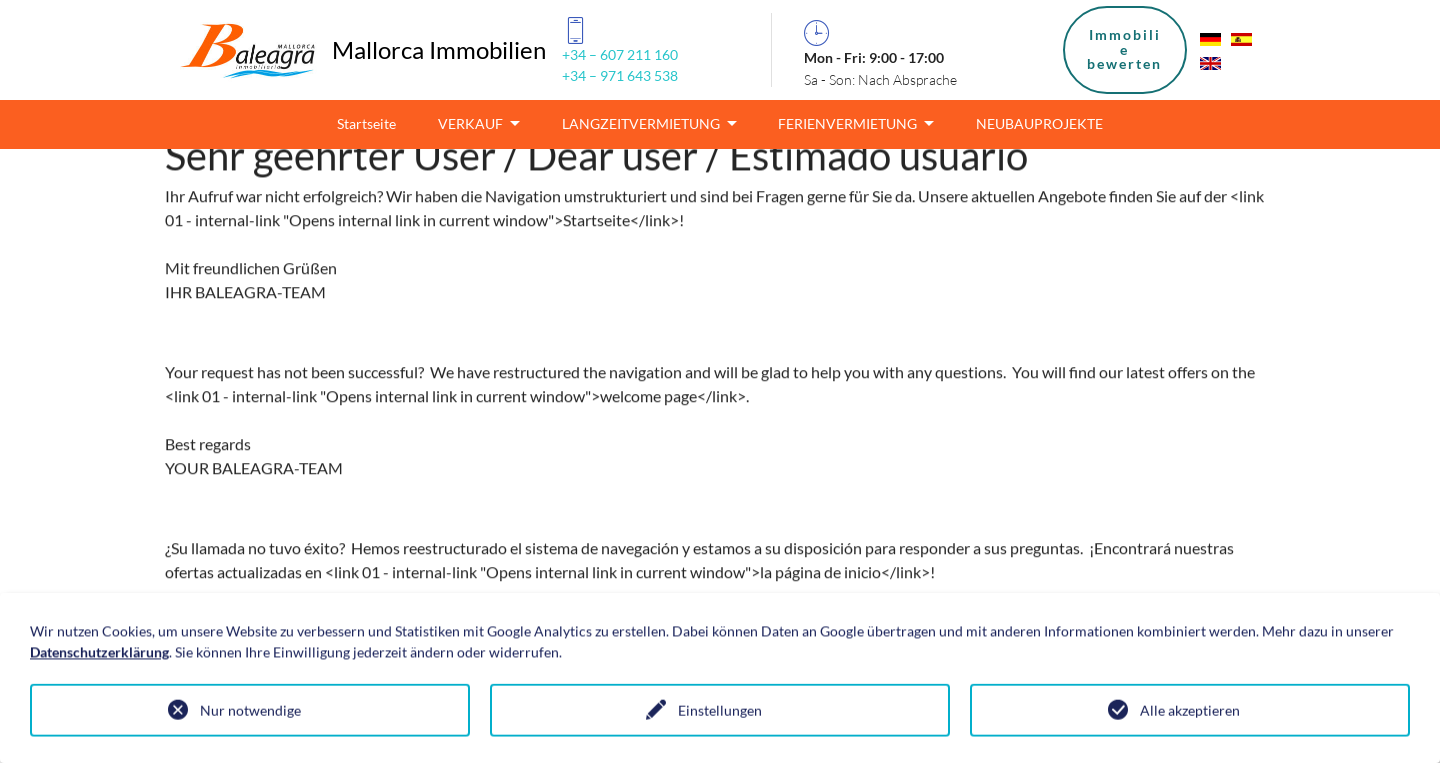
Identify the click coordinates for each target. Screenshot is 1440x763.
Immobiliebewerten (1124, 49)
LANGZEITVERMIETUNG (642, 123)
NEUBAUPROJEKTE (1039, 123)
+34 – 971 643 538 (620, 75)
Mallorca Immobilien (439, 49)
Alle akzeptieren (1190, 711)
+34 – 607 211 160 (620, 54)
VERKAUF (472, 123)
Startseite (366, 123)
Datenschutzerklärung (99, 652)
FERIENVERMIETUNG (849, 123)
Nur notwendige (250, 711)
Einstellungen (720, 711)
